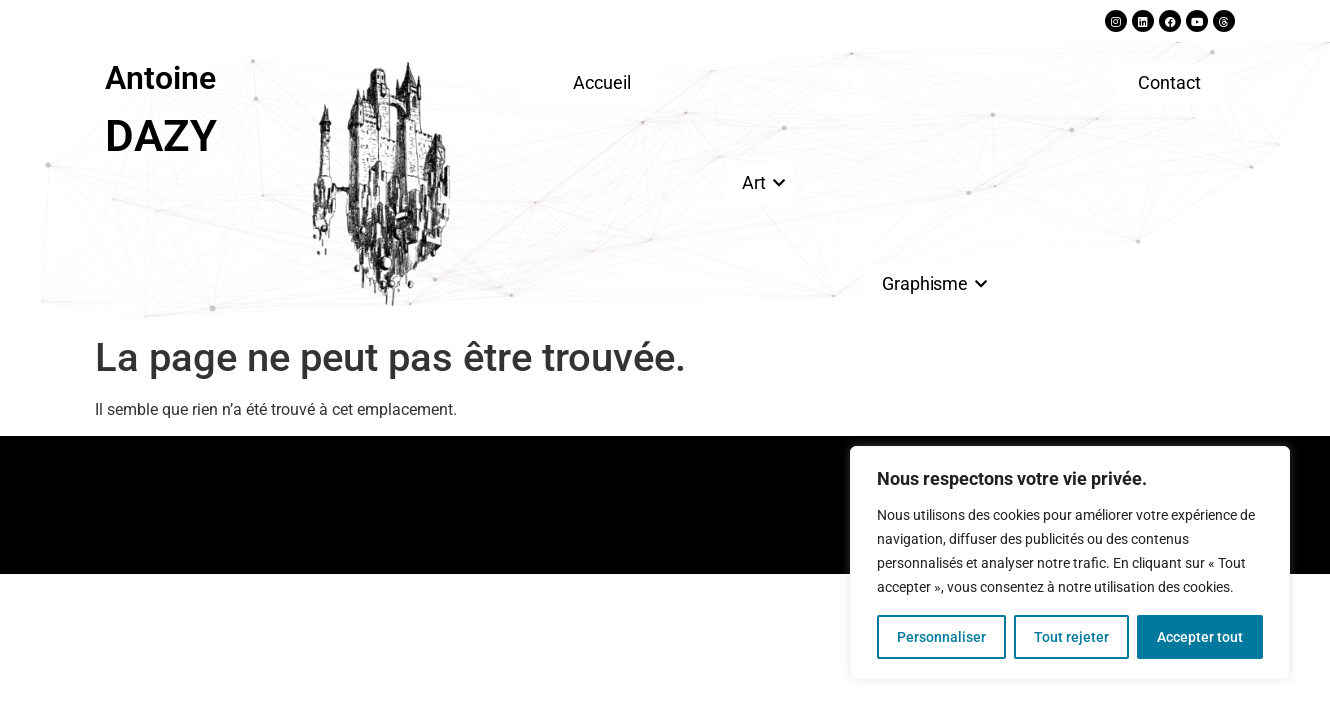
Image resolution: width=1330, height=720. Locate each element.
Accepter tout (1200, 637)
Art (757, 182)
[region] (1070, 563)
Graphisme (928, 283)
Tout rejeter (1071, 637)
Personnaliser (941, 637)
